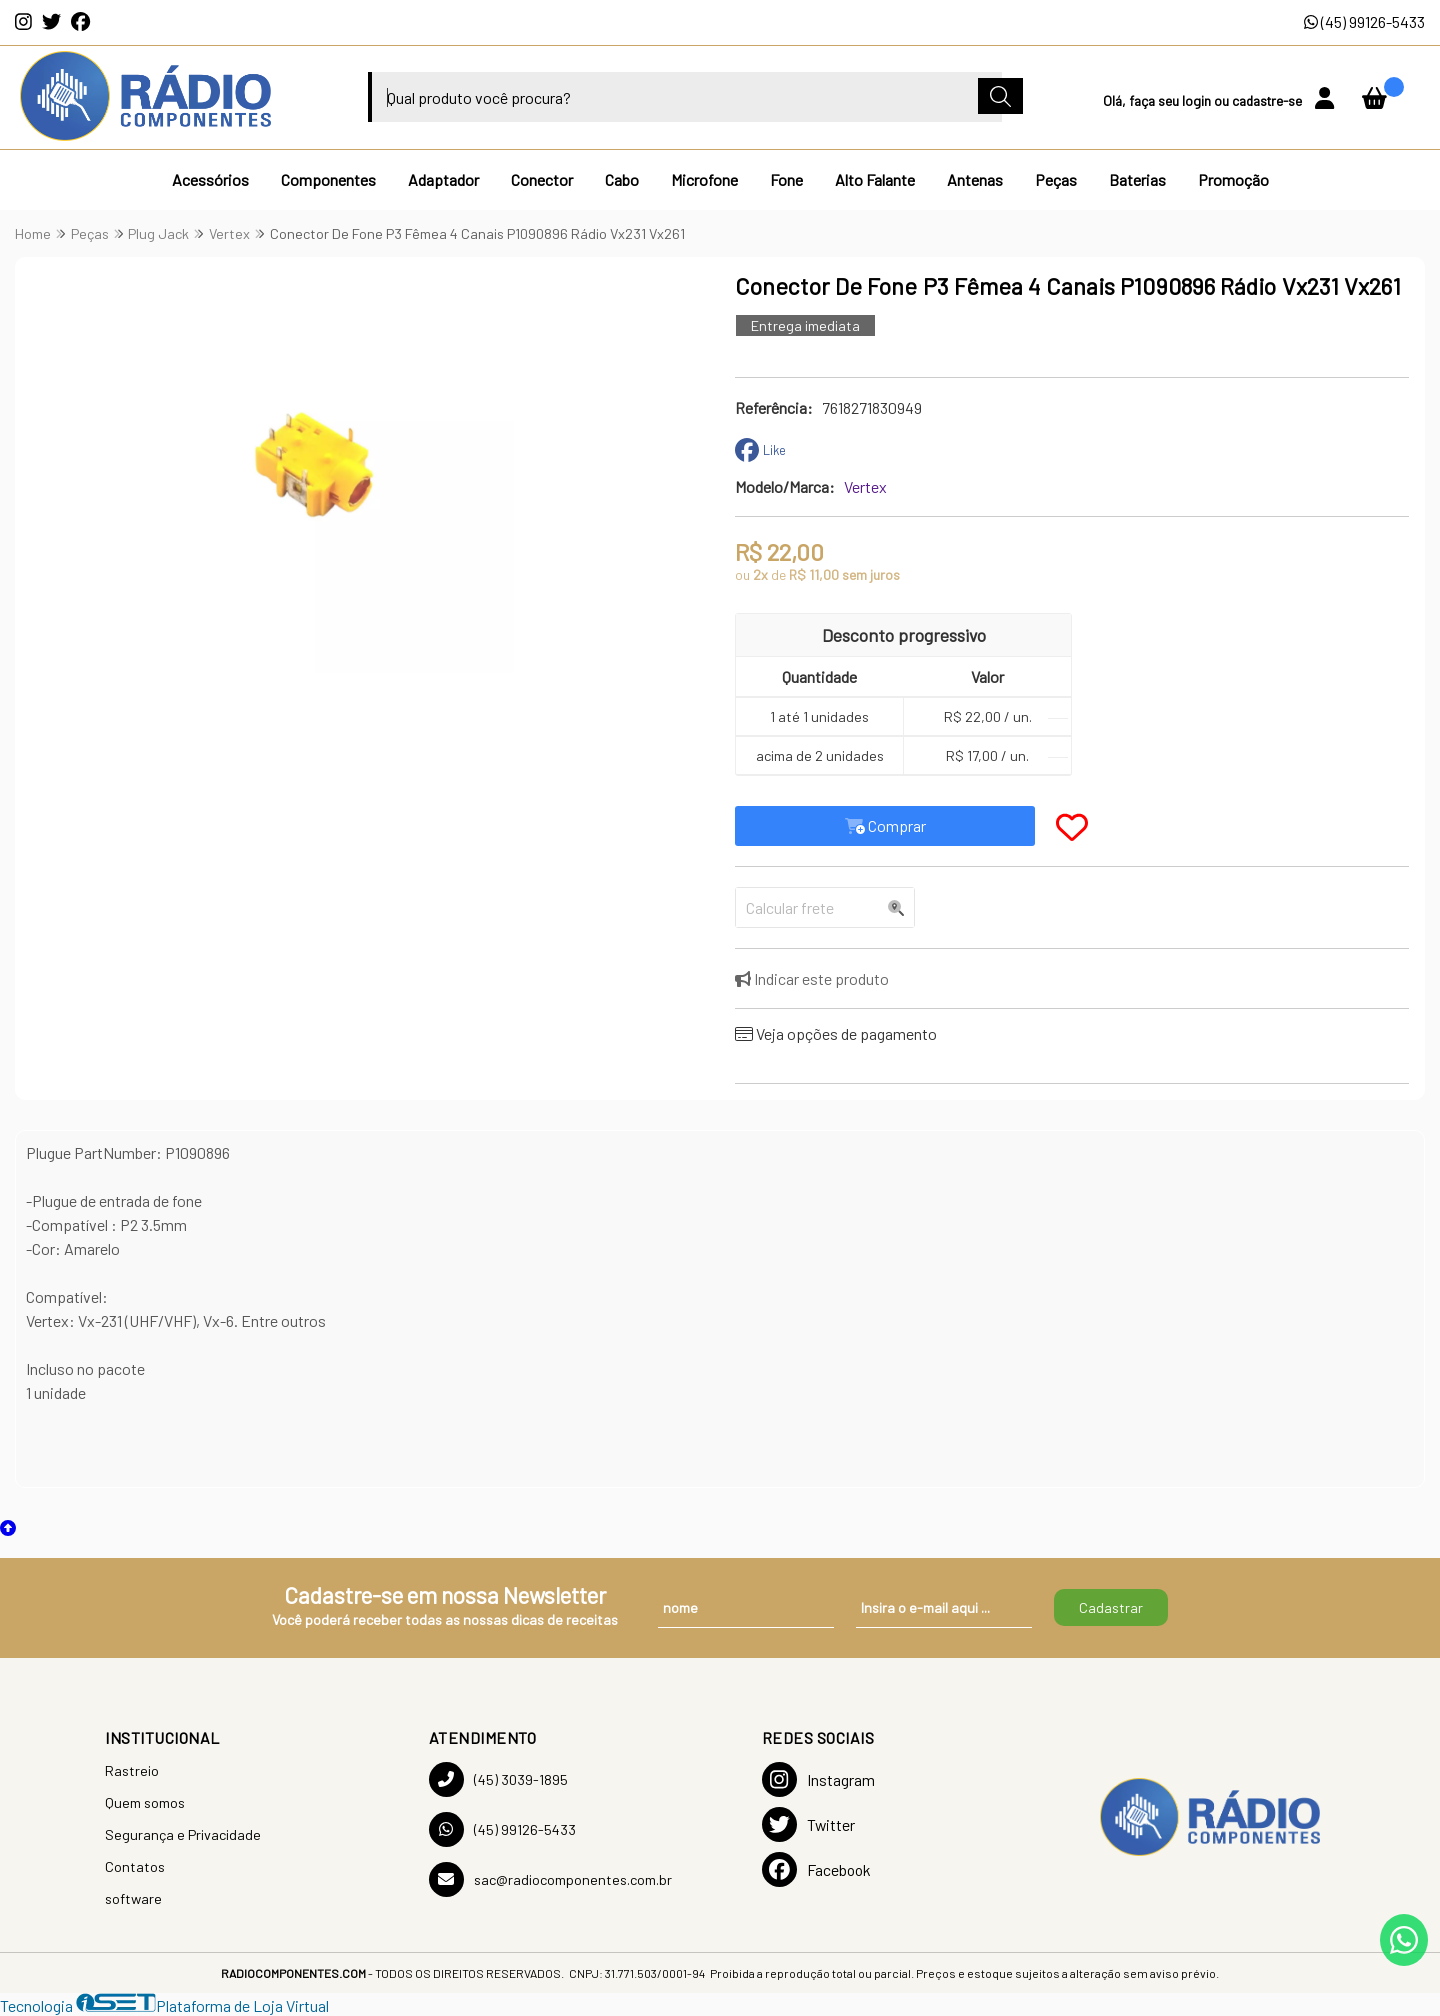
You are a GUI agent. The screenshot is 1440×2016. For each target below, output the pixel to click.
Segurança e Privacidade (183, 1834)
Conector (542, 179)
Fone (786, 179)
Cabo (622, 179)
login (1198, 100)
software (133, 1898)
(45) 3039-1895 (498, 1779)
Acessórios (210, 179)
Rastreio (132, 1770)
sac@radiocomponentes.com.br (550, 1879)
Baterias (1137, 179)
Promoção (1233, 179)
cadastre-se (1268, 100)
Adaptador (443, 179)
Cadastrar (1111, 1607)
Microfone (704, 179)
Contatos (135, 1866)
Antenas (975, 179)
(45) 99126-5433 (1364, 21)
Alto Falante (875, 179)
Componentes (328, 179)
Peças (1056, 179)
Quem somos (145, 1802)
